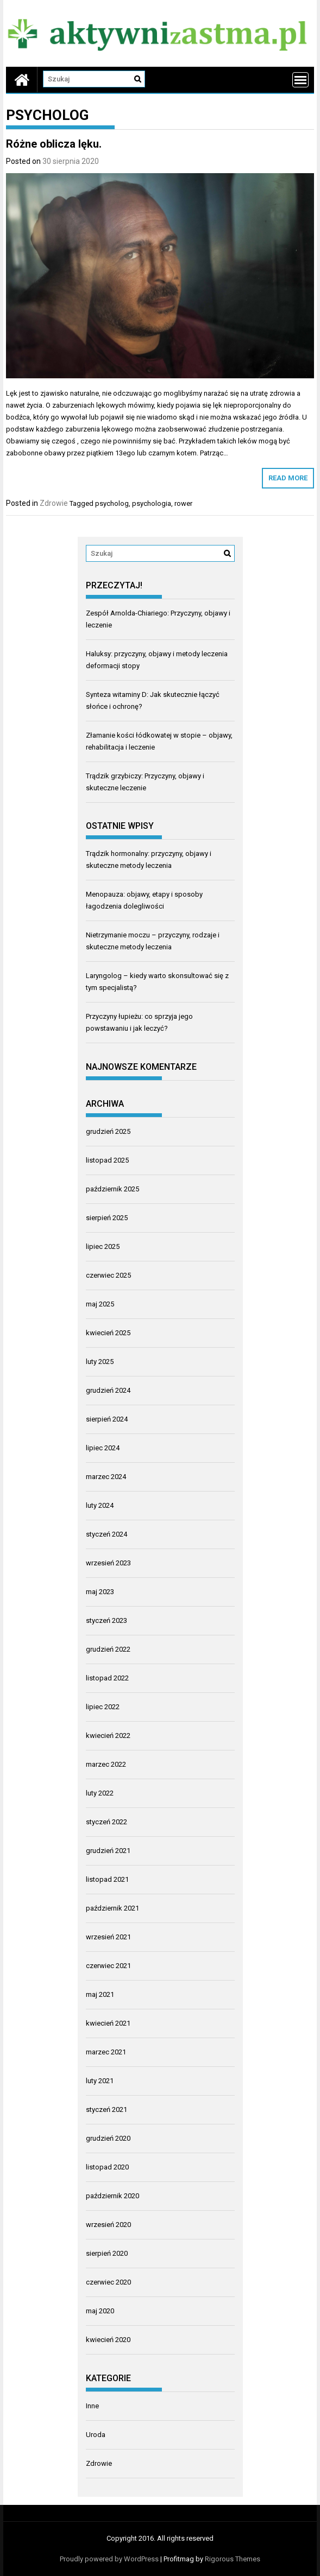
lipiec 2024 (103, 1448)
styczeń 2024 (106, 1534)
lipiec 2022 (103, 1707)
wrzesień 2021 (108, 1937)
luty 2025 (100, 1361)
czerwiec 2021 (108, 1966)
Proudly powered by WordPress (109, 2559)
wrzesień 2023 (108, 1563)
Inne (92, 2406)
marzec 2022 (106, 1764)
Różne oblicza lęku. (54, 143)
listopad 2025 (107, 1160)
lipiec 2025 (103, 1246)
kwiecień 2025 (108, 1333)
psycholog (112, 503)
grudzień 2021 (108, 1851)
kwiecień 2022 (108, 1735)
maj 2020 (100, 2311)
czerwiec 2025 (108, 1275)
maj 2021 (100, 1994)
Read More (288, 478)
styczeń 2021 (106, 2109)
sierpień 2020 (107, 2253)
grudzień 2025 (108, 1131)
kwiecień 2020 (108, 2340)
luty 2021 (100, 2081)
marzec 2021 (106, 2052)
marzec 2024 (106, 1477)
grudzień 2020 (108, 2138)
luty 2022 (100, 1793)
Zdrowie (54, 503)
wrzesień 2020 (108, 2224)
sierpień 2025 (107, 1218)
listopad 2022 (107, 1678)
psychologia (151, 503)
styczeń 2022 (106, 1822)
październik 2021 (112, 1908)
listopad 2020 (107, 2167)
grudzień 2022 (108, 1649)
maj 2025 (100, 1304)
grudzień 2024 (108, 1390)
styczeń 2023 (106, 1620)
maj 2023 (100, 1592)
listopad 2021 (107, 1879)
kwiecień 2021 (108, 2023)
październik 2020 (112, 2196)
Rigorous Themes (232, 2559)
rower (183, 503)
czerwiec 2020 (108, 2282)
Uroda (95, 2435)
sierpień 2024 (107, 1419)
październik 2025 (112, 1189)
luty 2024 (100, 1505)
